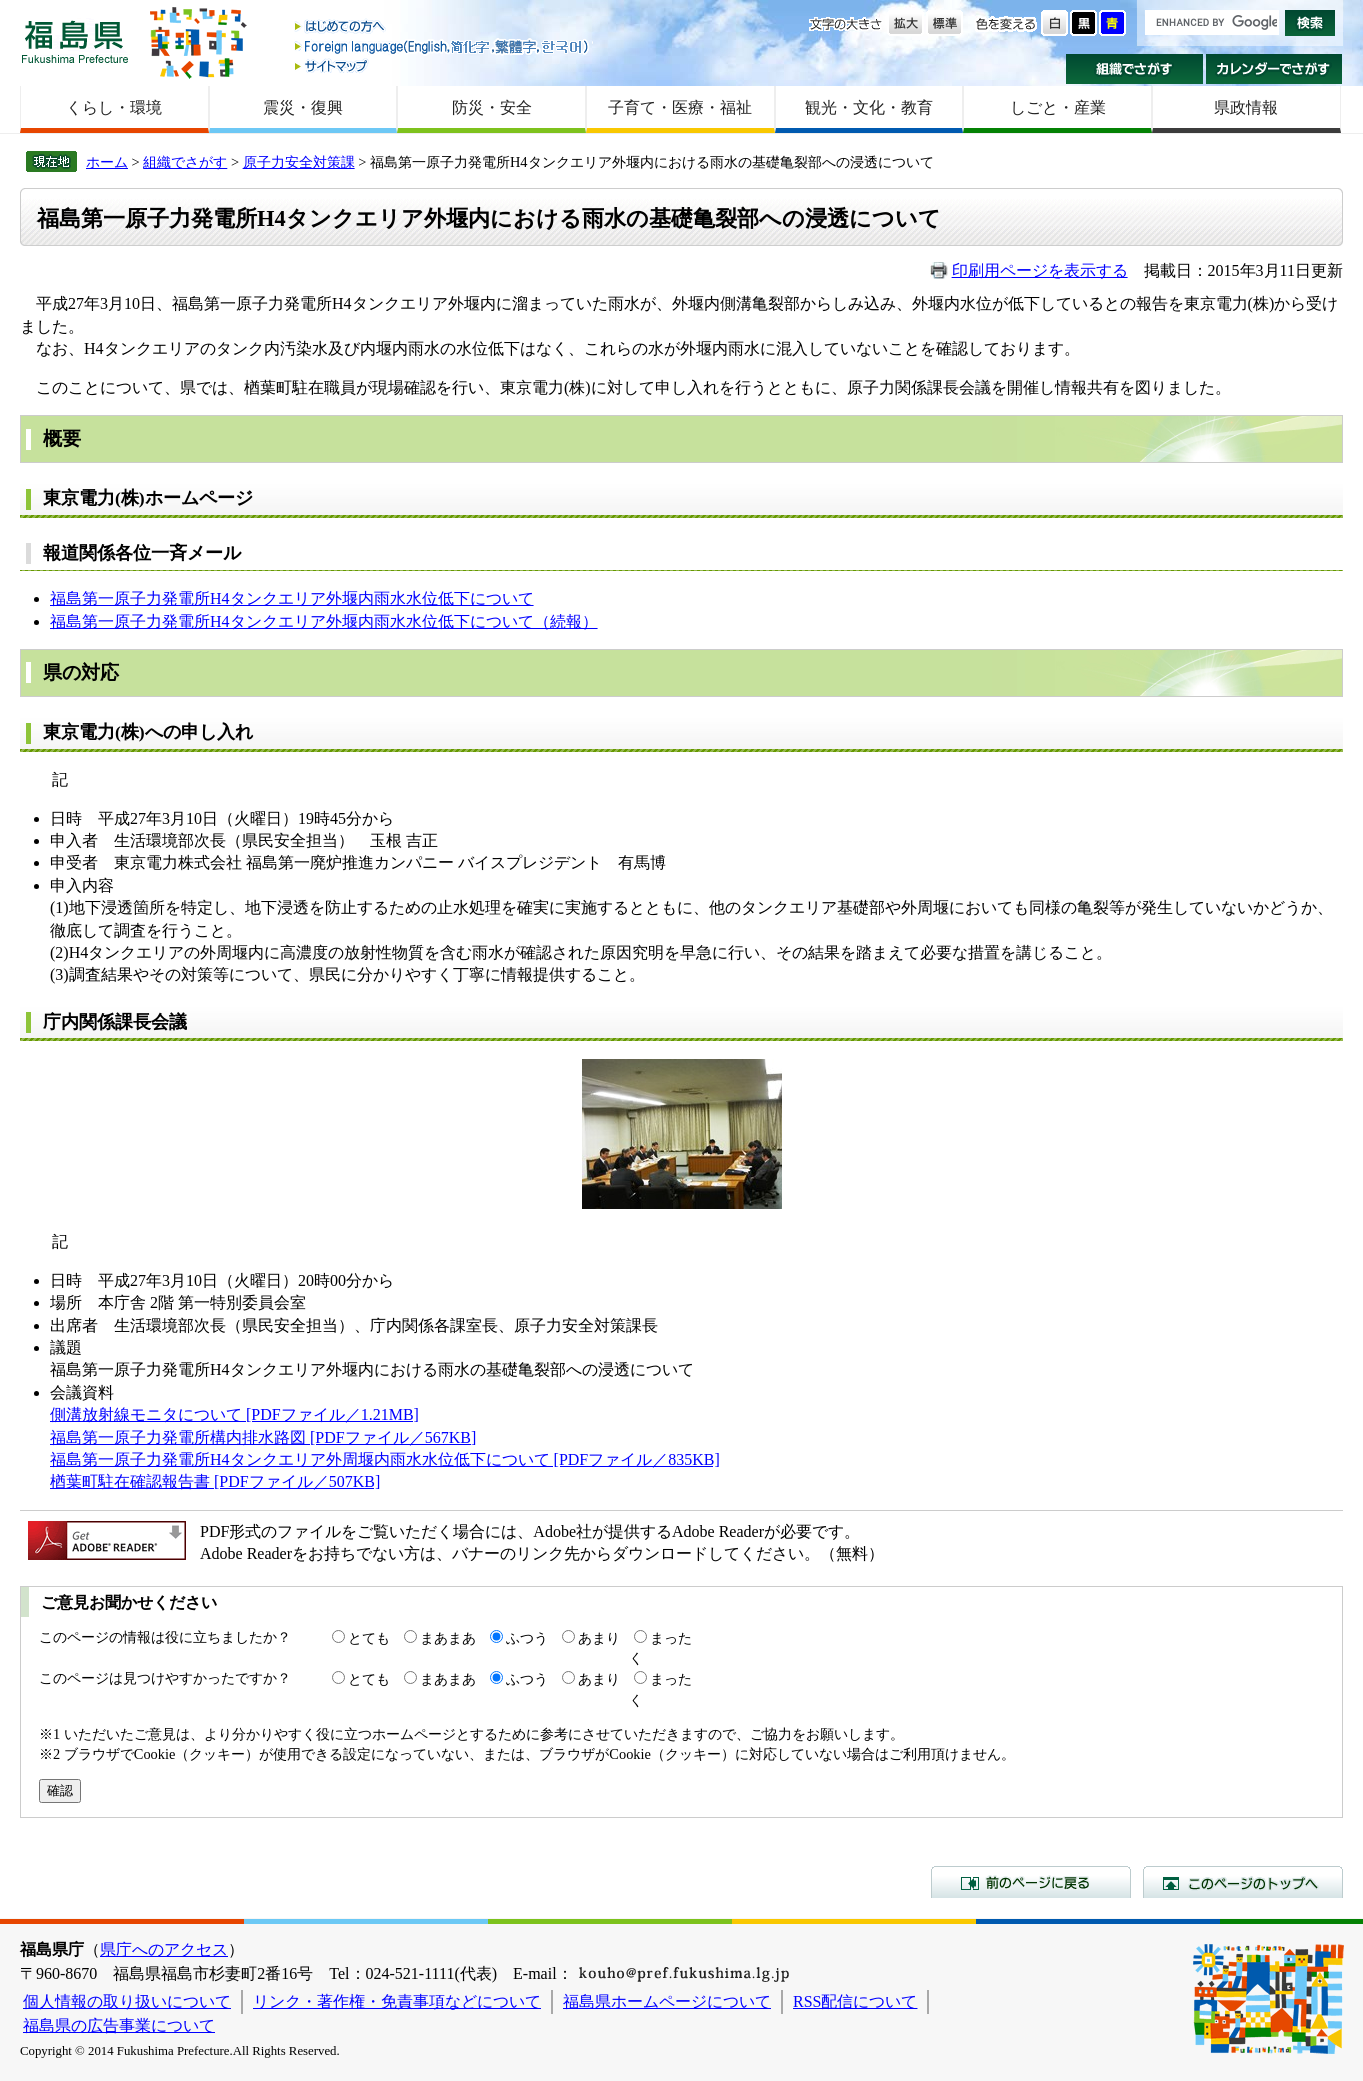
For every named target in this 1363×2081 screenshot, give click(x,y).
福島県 (75, 41)
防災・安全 (492, 107)
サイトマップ (443, 65)
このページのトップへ (1243, 1882)
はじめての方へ (443, 27)
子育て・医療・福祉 (680, 107)
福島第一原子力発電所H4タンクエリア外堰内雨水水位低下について (292, 598)
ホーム (107, 162)
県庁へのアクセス (164, 1949)
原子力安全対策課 (299, 162)
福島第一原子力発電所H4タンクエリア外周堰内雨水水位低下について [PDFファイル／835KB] (385, 1459)
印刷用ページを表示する (1040, 270)
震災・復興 (303, 107)
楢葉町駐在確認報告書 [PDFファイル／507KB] (215, 1481)
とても (369, 1638)
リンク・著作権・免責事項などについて (397, 2001)
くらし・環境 (114, 107)
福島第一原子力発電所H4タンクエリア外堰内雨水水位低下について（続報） (324, 621)
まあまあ (448, 1638)
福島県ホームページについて (667, 2001)
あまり (599, 1638)
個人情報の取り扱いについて (127, 2001)
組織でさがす (1134, 69)
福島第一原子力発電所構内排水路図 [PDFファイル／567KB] (263, 1437)
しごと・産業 (1058, 107)
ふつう (527, 1638)
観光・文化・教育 (869, 107)
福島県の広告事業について (119, 2025)
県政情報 (1246, 107)
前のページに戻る (1031, 1882)
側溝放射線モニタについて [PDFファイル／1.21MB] (234, 1414)
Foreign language (443, 46)
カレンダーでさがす (1274, 69)
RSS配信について (855, 2001)
